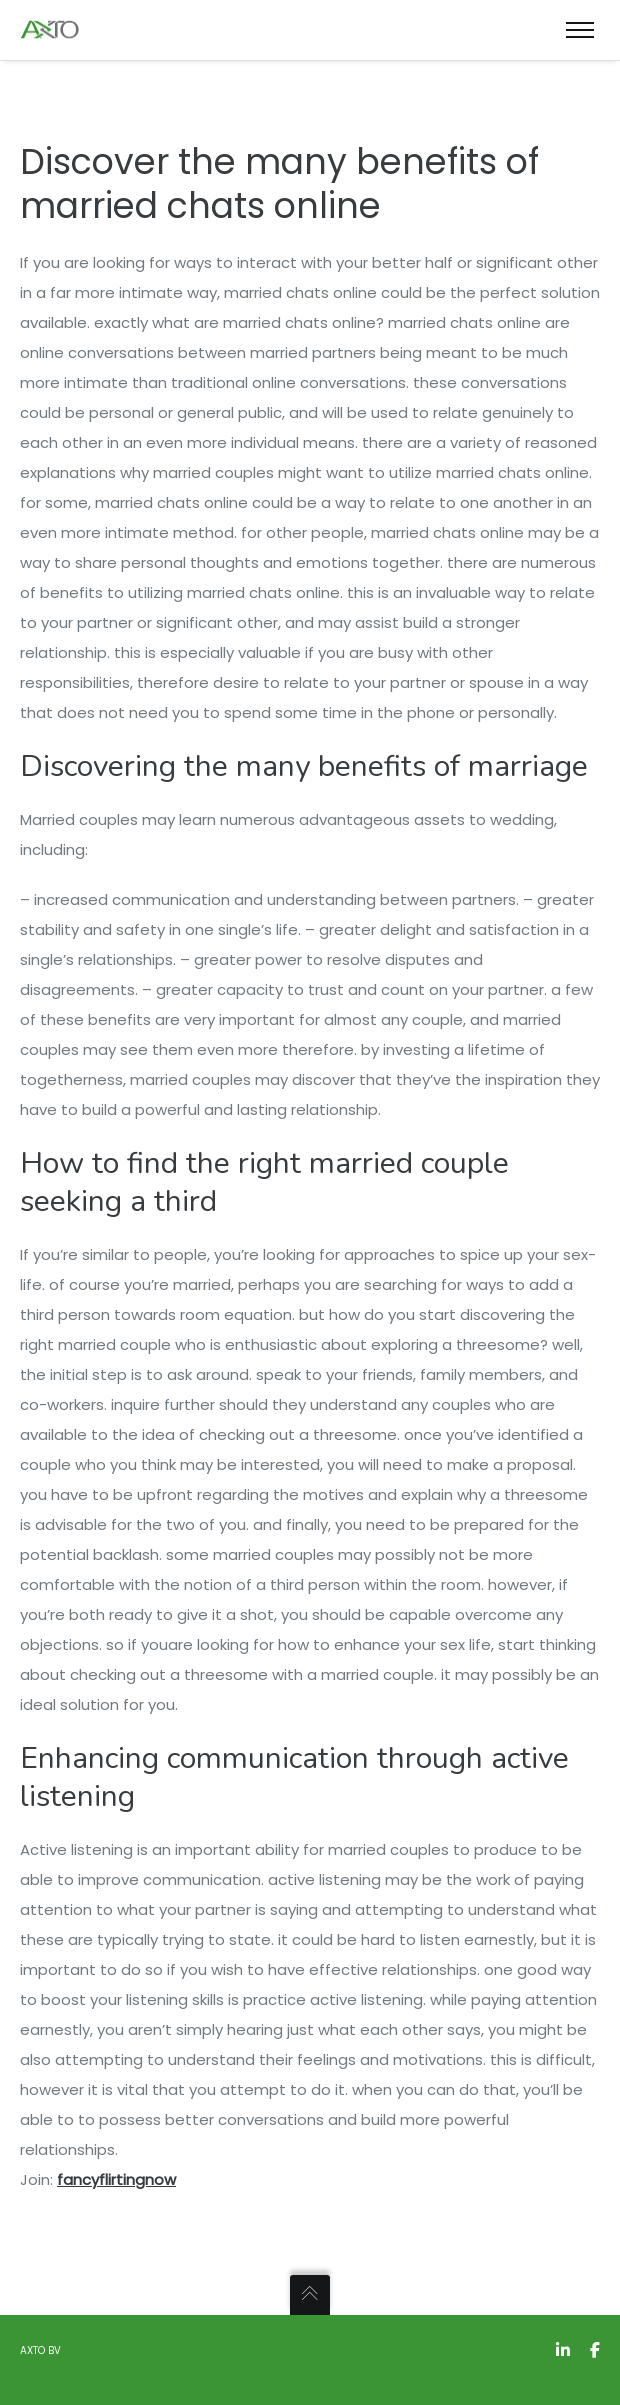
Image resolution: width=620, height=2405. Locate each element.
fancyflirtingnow (116, 2179)
